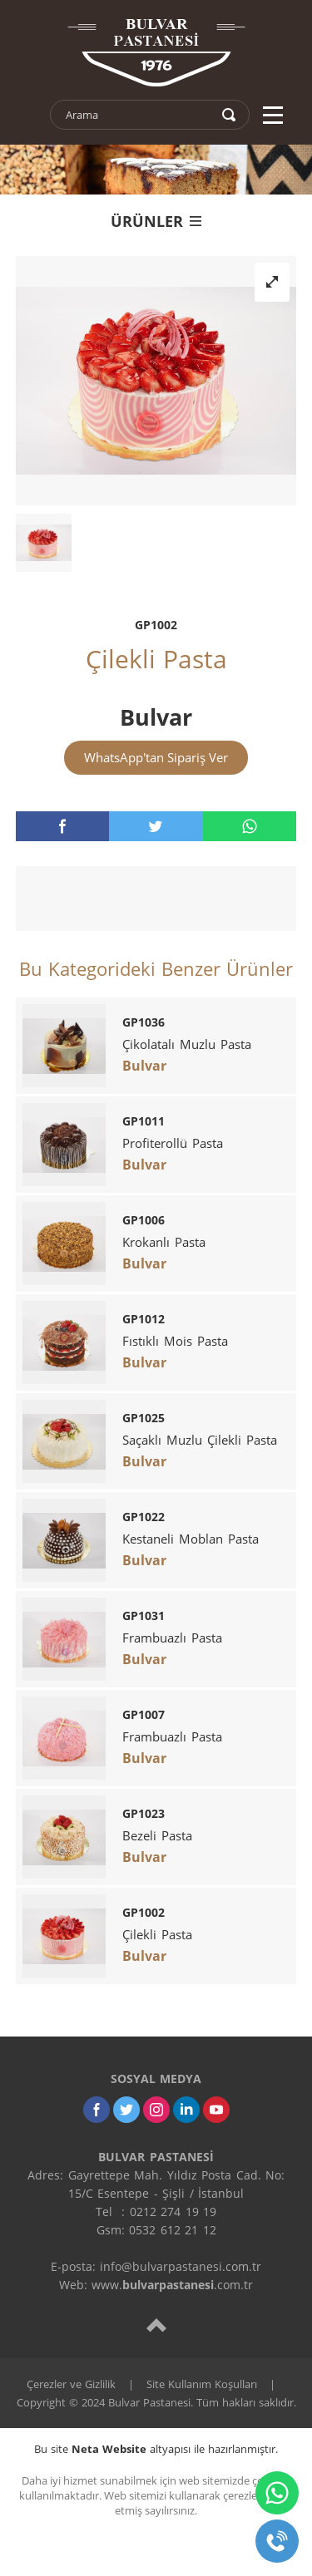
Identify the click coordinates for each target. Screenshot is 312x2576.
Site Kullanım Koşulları (201, 2384)
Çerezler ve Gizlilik (71, 2384)
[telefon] (277, 2541)
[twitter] (155, 826)
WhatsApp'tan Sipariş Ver (156, 757)
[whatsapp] (249, 826)
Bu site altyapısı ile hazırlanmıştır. (156, 2448)
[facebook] (62, 826)
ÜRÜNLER (156, 221)
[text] (139, 114)
